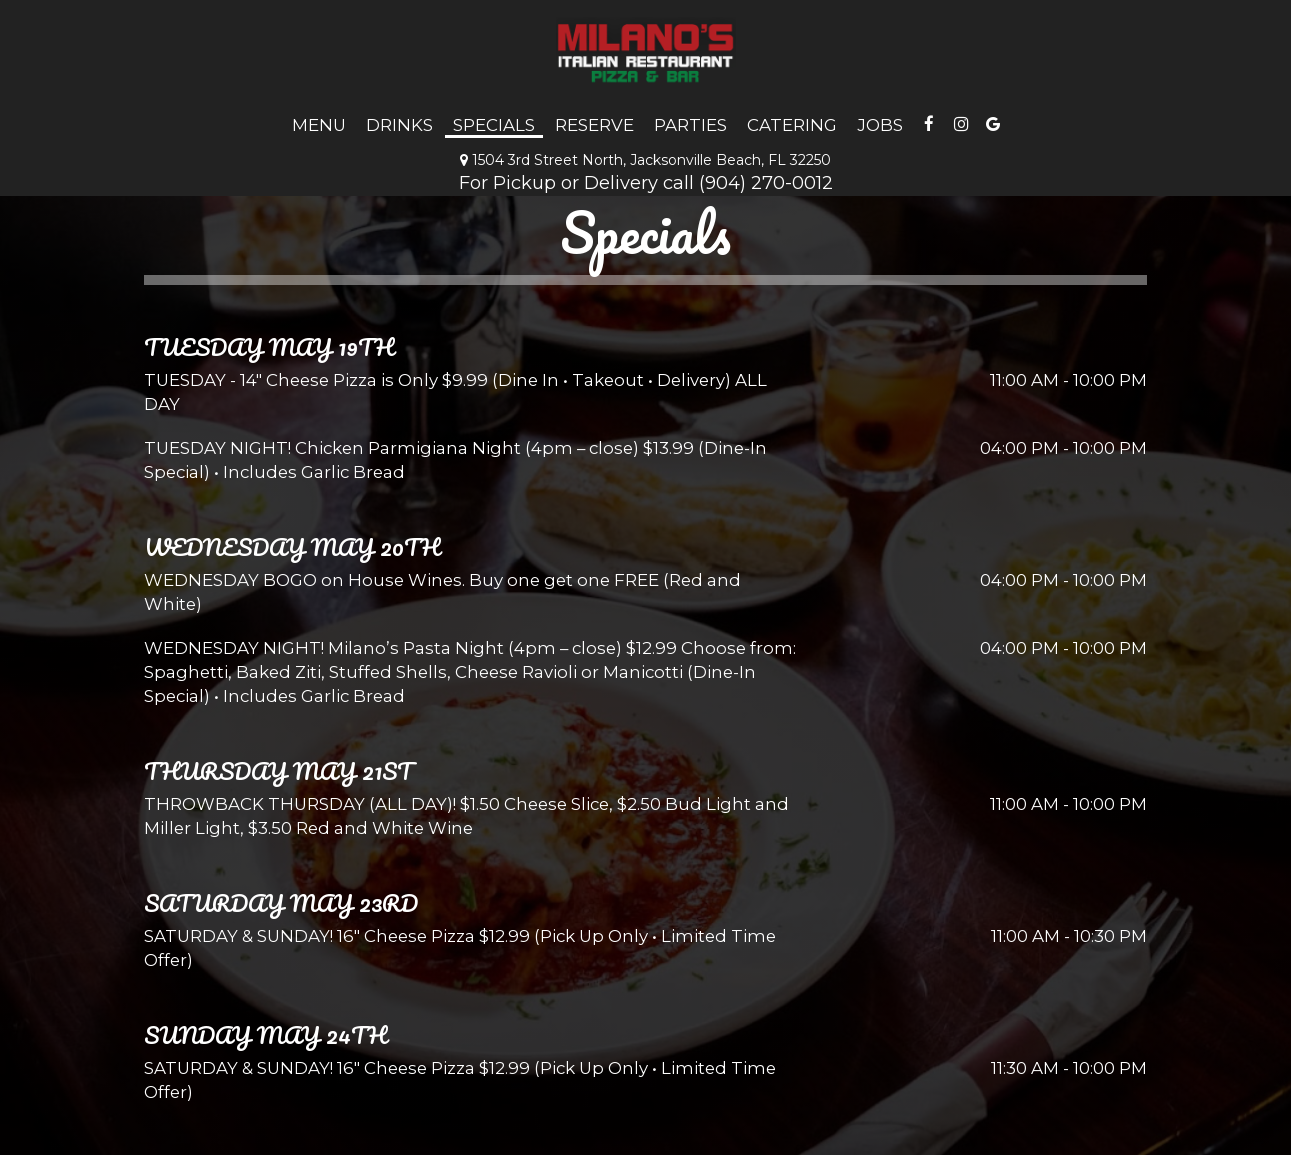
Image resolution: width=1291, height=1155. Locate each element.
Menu (319, 125)
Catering (792, 125)
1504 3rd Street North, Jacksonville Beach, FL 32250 (645, 160)
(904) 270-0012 (766, 182)
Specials (494, 125)
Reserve (594, 125)
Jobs (880, 125)
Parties (690, 125)
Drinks (399, 125)
